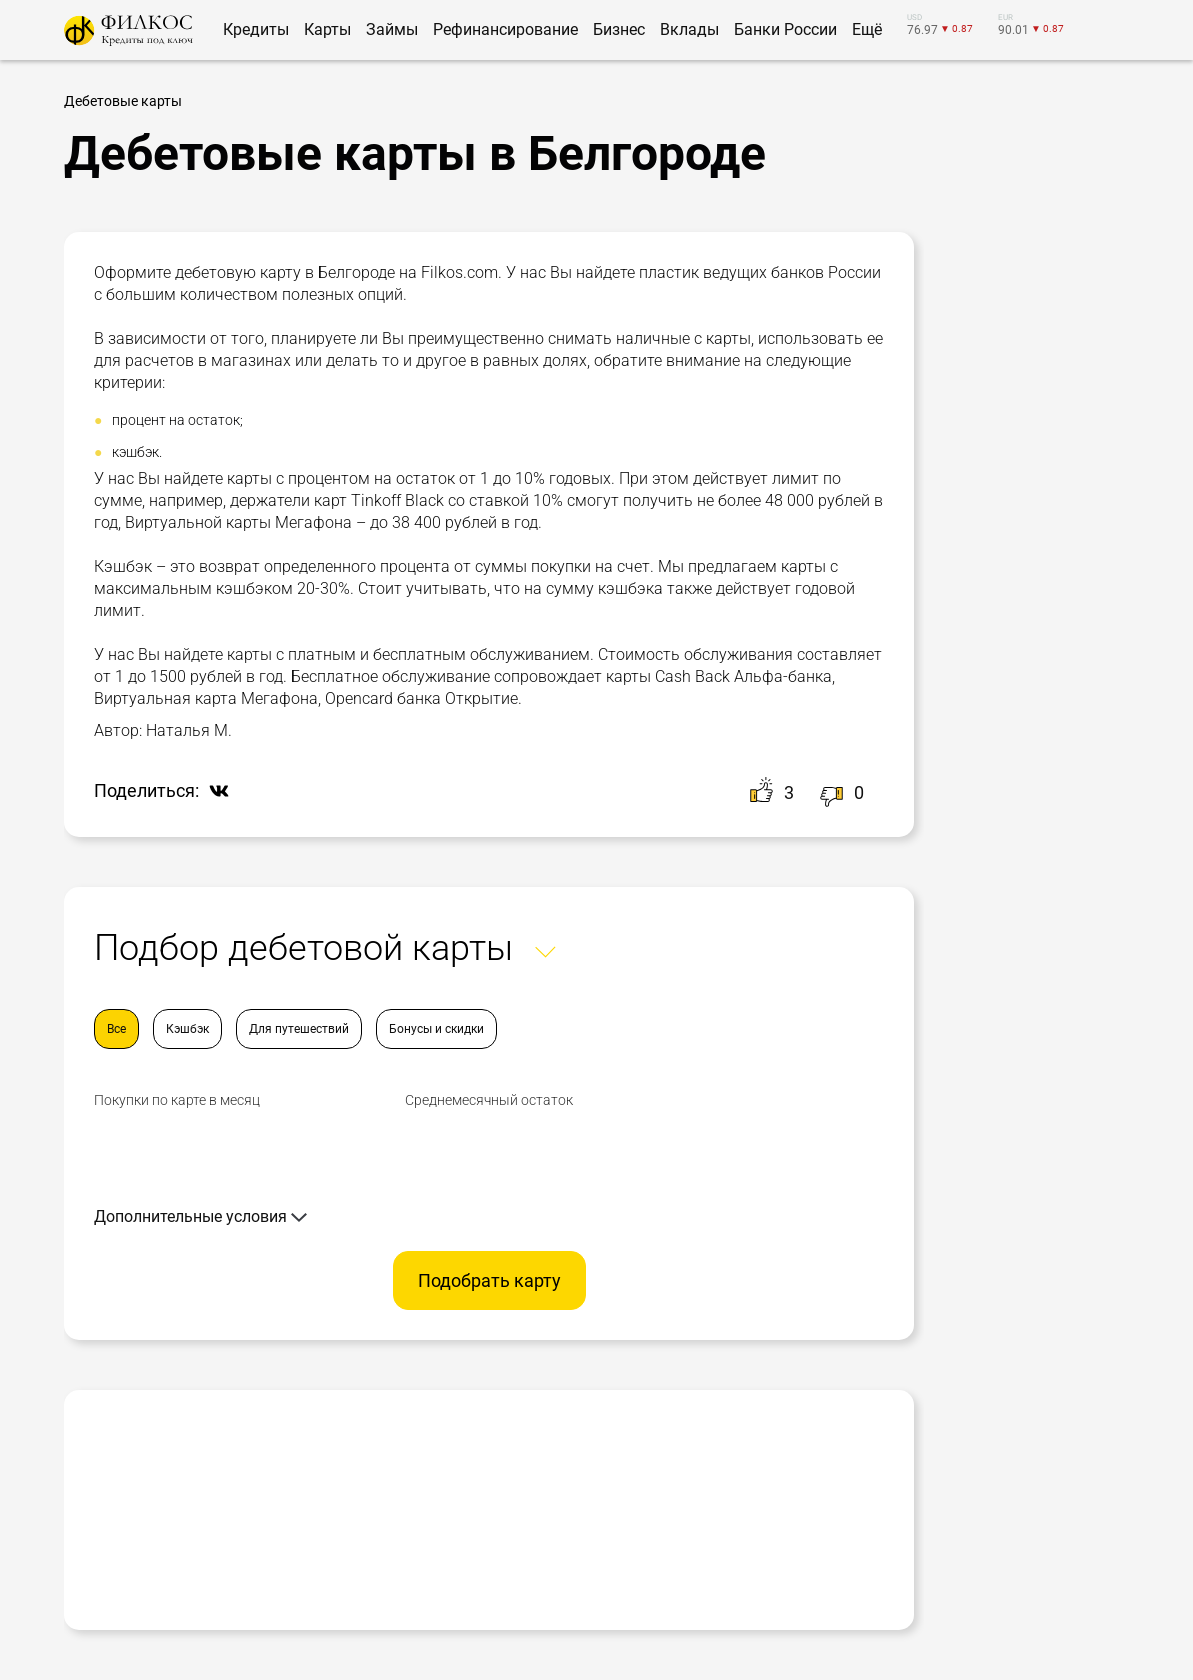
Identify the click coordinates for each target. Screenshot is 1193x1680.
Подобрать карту (489, 1280)
